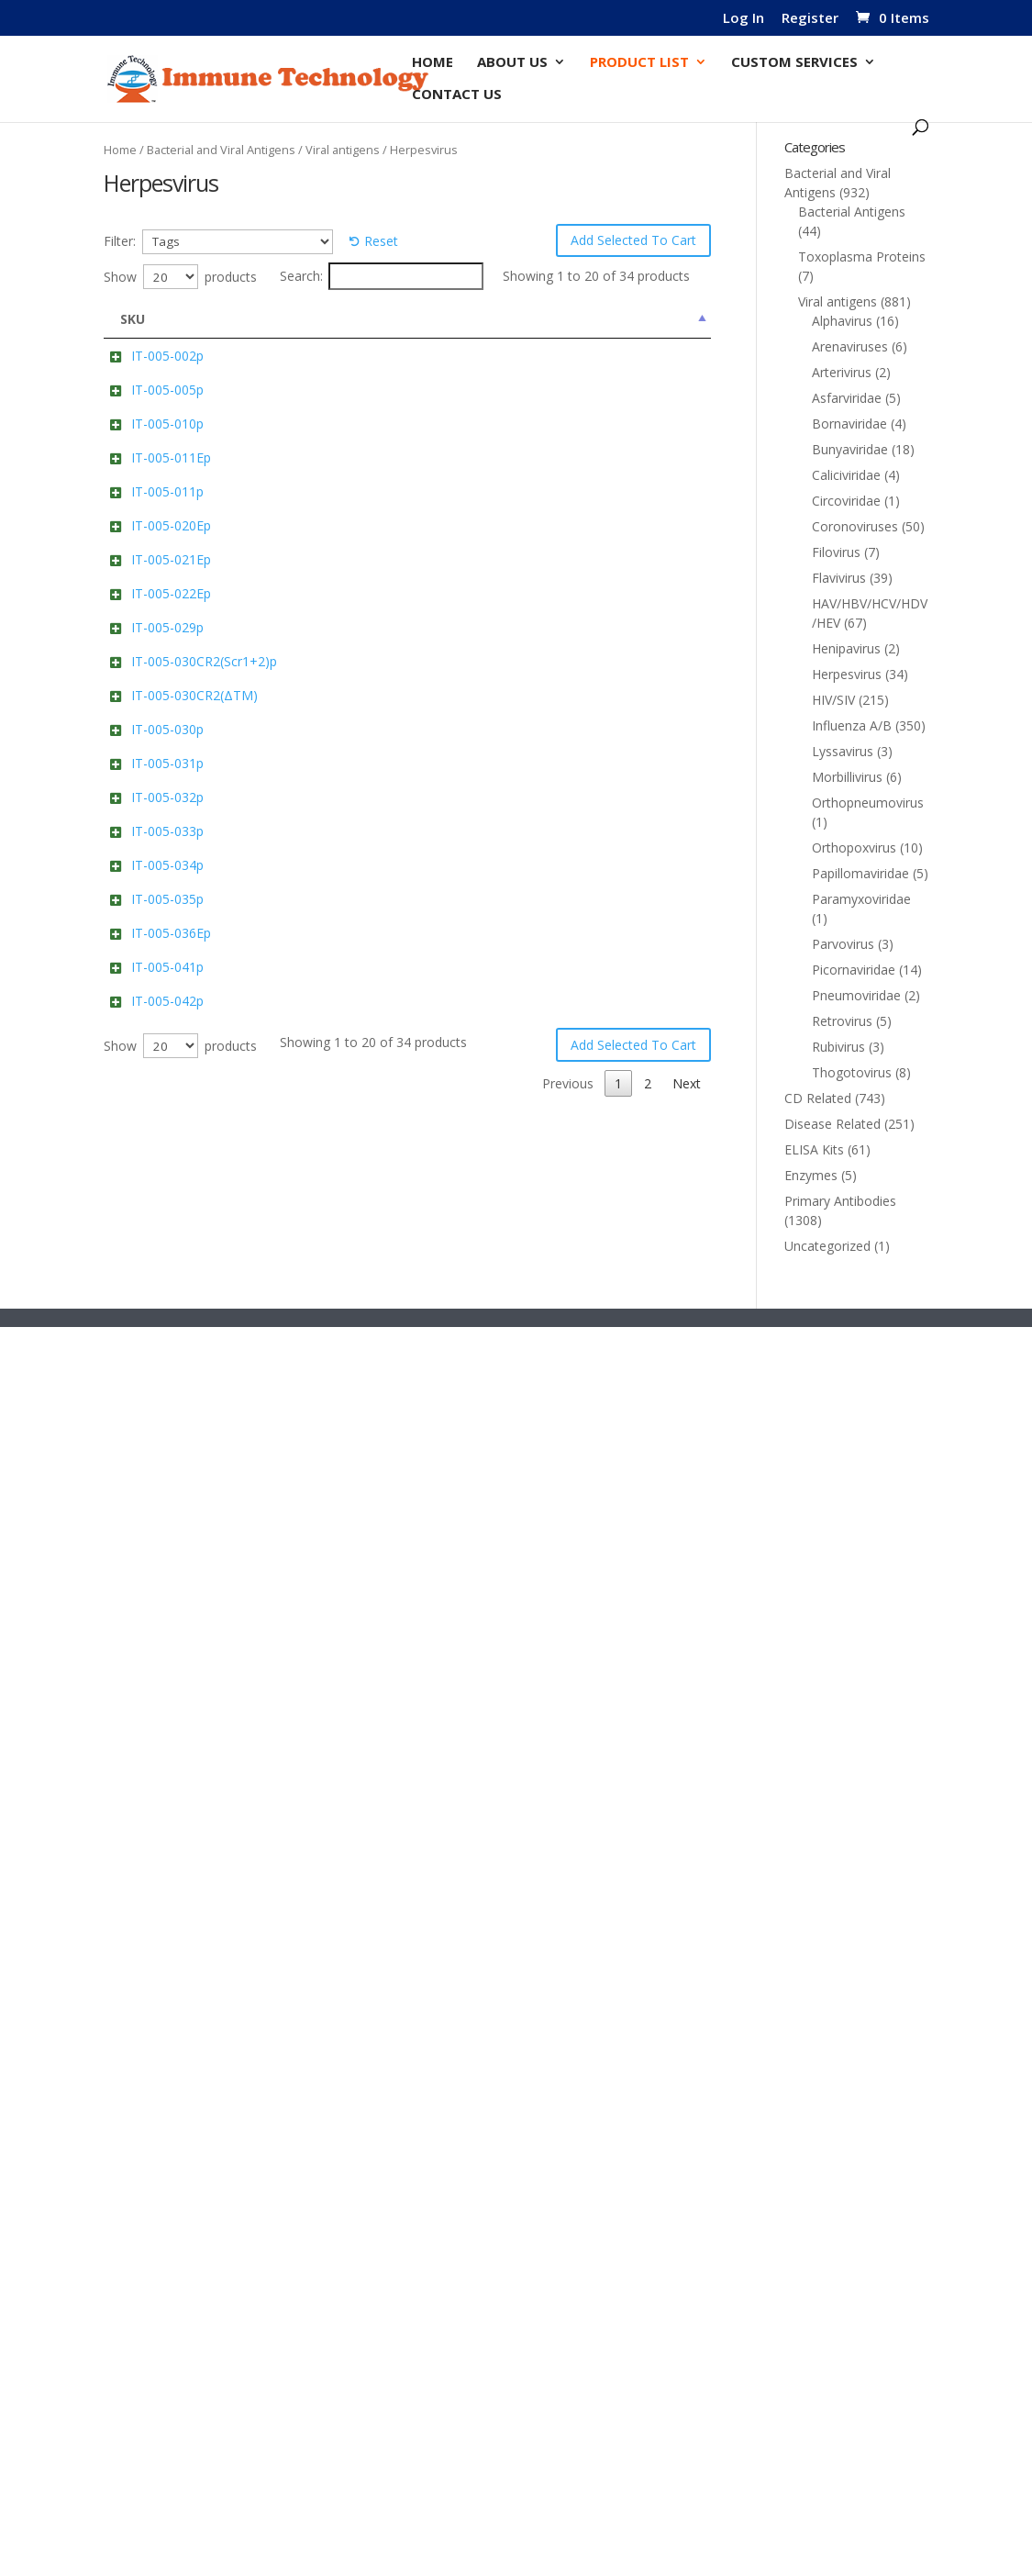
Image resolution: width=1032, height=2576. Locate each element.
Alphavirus (842, 320)
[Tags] (238, 241)
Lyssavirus (842, 751)
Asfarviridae (847, 398)
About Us (512, 63)
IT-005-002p (167, 355)
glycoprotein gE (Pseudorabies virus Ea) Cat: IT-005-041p (339, 2246)
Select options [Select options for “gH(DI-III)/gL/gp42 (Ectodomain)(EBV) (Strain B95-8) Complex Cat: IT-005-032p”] (537, 1717)
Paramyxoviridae (861, 899)
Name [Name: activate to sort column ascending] (291, 319)
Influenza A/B (852, 725)
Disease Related (832, 1123)
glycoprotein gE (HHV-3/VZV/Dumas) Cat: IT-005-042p (336, 2350)
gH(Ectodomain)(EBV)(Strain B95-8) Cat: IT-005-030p (334, 1522)
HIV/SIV (833, 699)
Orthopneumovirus (868, 802)
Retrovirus (842, 1021)
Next (686, 2483)
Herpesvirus (847, 674)
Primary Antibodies (840, 1201)
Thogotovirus (852, 1072)
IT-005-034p (167, 1914)
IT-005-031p (167, 1606)
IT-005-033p (167, 1803)
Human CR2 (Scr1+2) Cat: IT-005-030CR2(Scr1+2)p (331, 1314)
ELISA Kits (814, 1149)
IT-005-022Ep (171, 1085)
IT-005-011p (167, 773)
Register (810, 19)
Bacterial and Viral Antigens (221, 149)
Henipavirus (846, 648)
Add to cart (547, 396)
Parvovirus (843, 944)
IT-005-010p (167, 564)
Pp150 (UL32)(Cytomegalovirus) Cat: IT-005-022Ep (337, 1104)
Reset (381, 241)
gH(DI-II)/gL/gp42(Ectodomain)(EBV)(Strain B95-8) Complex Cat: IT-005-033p (336, 1841)
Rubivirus (838, 1046)
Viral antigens (342, 149)
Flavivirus (839, 577)
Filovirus (836, 552)
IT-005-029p (167, 1190)
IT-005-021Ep (171, 981)
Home (432, 63)
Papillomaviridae (860, 873)
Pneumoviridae (856, 995)
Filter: (120, 241)
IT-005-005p (167, 460)
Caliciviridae (846, 475)
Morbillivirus (847, 777)
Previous (568, 2483)
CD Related (817, 1098)
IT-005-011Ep (171, 668)
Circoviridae (846, 500)
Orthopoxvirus (854, 847)
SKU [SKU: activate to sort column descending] (132, 319)
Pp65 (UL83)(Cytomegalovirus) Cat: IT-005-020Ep (337, 896)
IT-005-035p (167, 2018)
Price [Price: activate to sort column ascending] (667, 319)
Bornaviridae (849, 423)
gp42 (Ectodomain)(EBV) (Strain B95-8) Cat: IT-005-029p (336, 1209)
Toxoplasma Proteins (862, 256)
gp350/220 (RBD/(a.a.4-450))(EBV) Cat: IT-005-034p (338, 1933)
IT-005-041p (167, 2227)
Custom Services (794, 63)
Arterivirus (841, 372)
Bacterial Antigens (851, 211)
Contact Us (457, 95)
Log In (743, 19)
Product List (639, 63)
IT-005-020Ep (171, 877)
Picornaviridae (853, 969)
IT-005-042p (167, 2330)
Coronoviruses (855, 526)
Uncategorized (827, 1246)
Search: (381, 276)
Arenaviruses (850, 346)
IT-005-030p (167, 1502)
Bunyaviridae (850, 449)
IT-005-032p (167, 1711)
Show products (180, 276)
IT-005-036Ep (171, 2122)
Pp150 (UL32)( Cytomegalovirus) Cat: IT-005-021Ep (335, 1001)
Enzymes (811, 1175)
